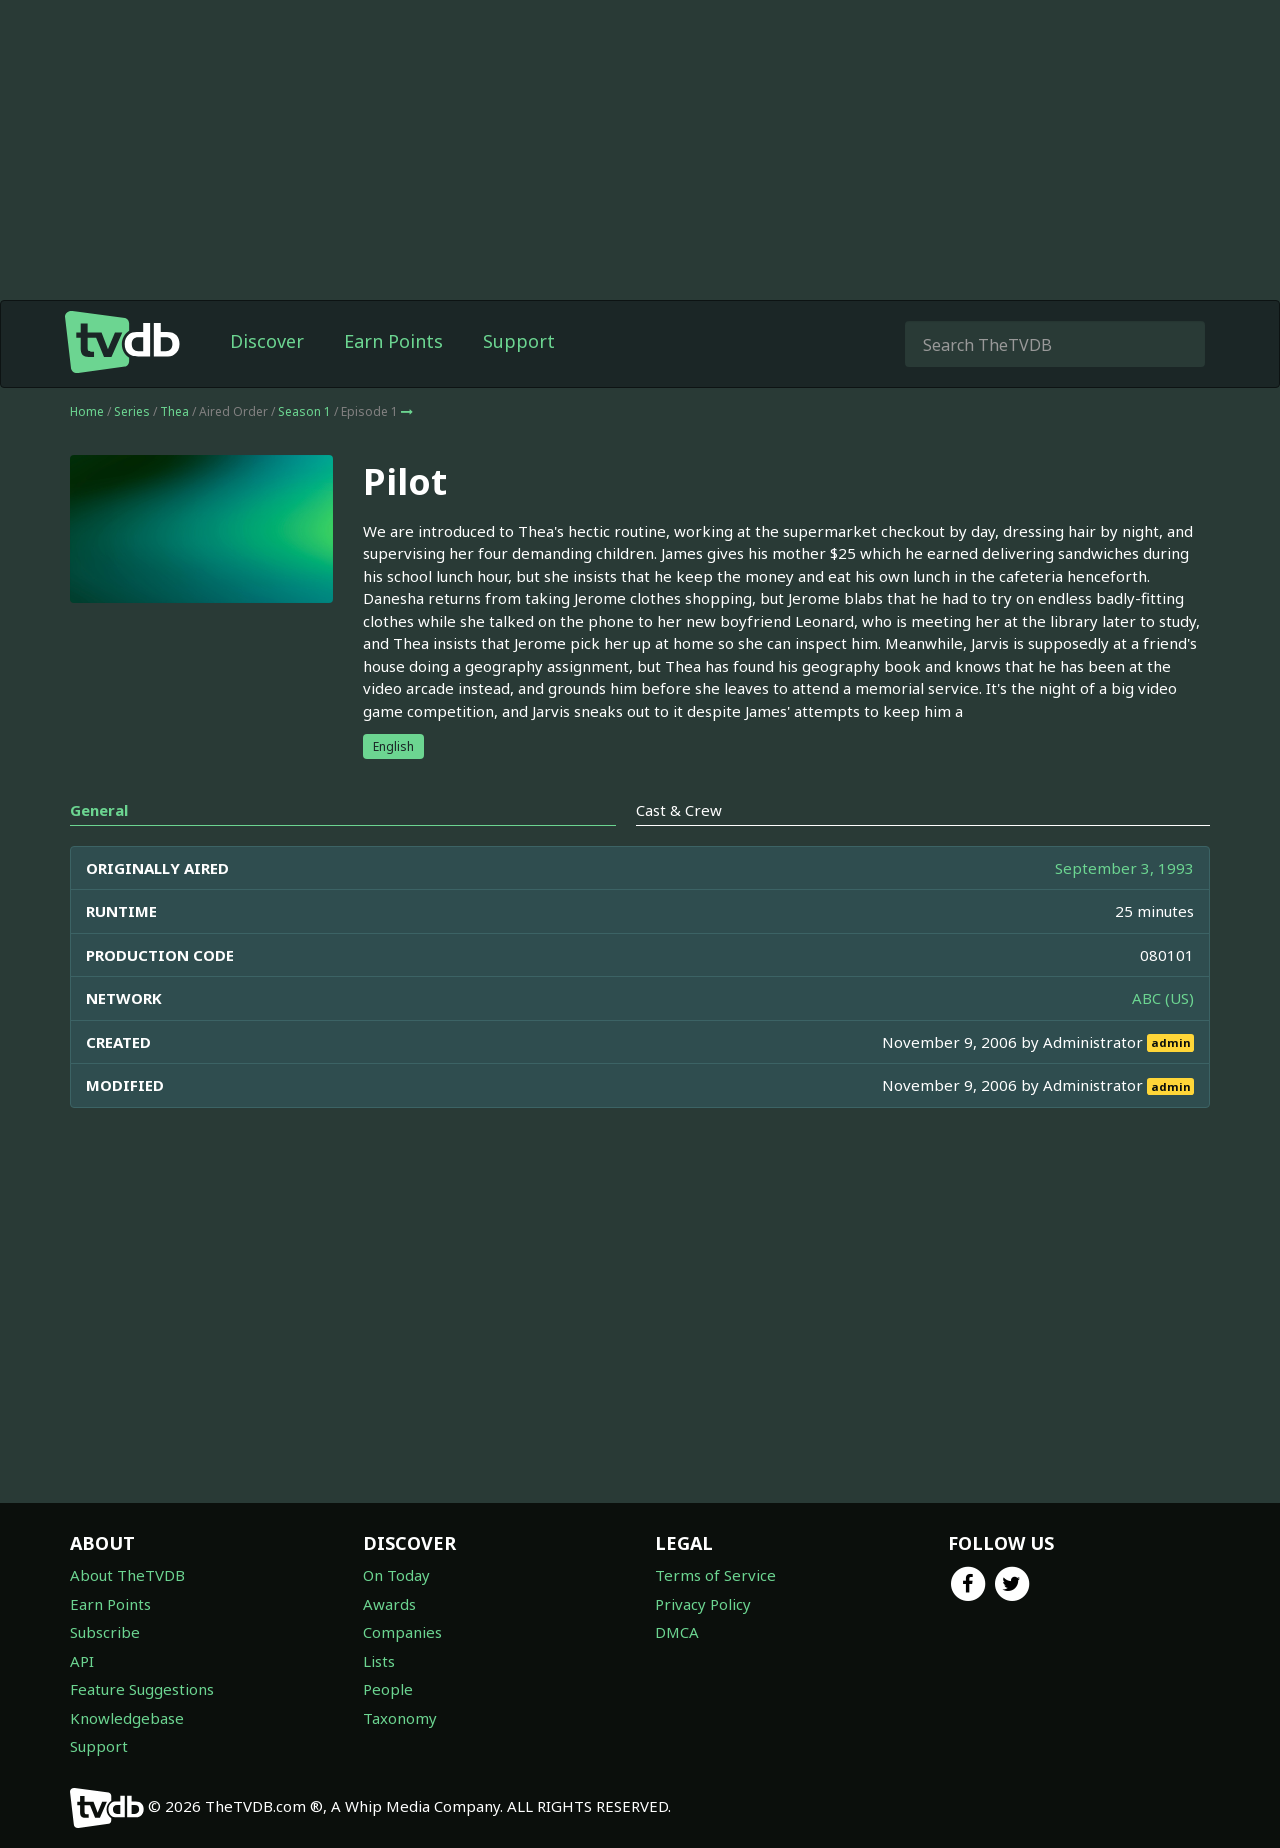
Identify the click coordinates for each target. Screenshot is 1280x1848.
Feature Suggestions (142, 1689)
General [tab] (99, 810)
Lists (379, 1661)
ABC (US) (1163, 998)
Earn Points (393, 341)
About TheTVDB (127, 1575)
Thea (174, 411)
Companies (402, 1632)
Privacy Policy (703, 1604)
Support (519, 341)
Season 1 (304, 411)
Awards (389, 1604)
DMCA (677, 1632)
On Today (396, 1575)
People (388, 1689)
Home (87, 411)
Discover (267, 341)
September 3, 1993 (1124, 868)
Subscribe (105, 1632)
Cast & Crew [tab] (679, 810)
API (82, 1661)
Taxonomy (400, 1718)
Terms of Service (715, 1575)
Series (132, 411)
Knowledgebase (127, 1718)
